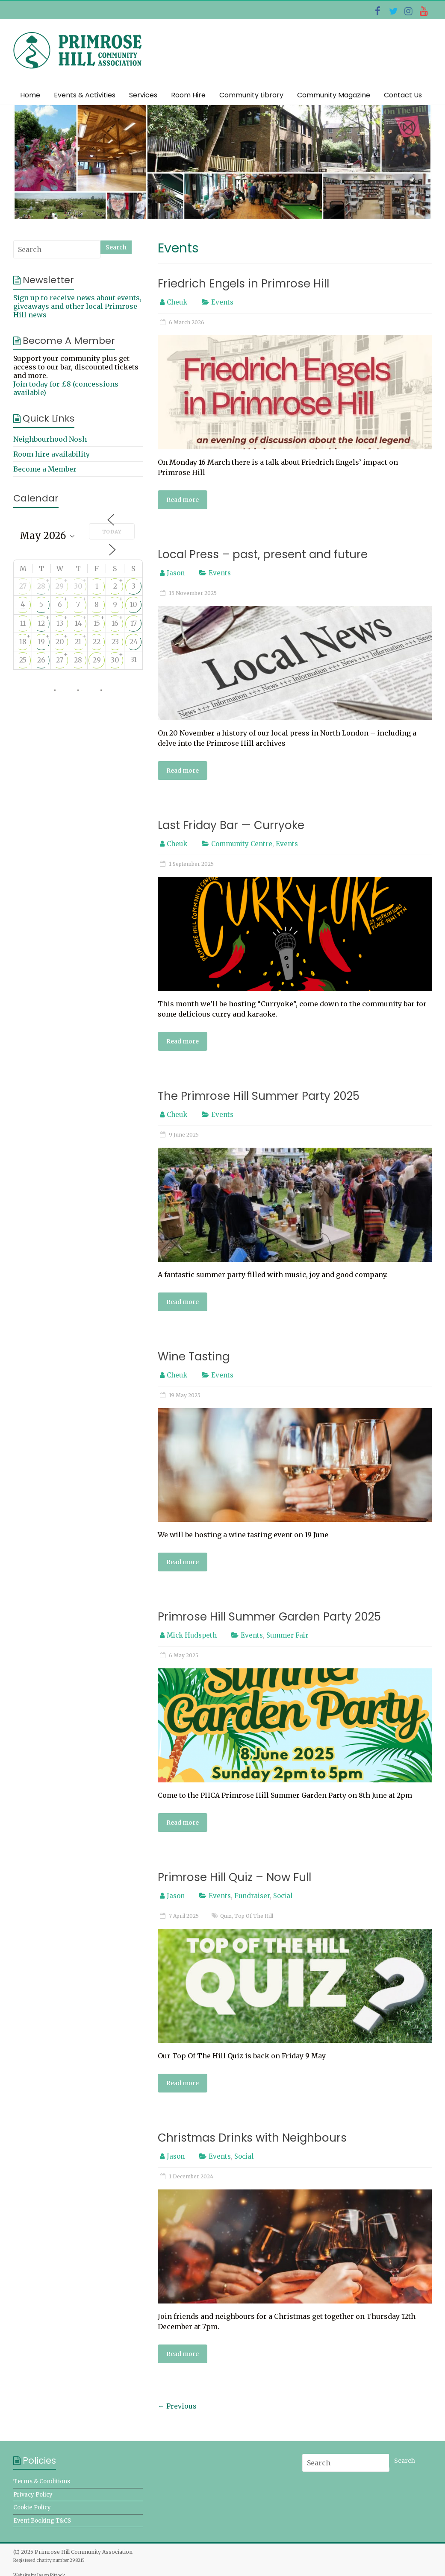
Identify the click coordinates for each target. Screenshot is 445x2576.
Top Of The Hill (253, 1916)
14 (78, 623)
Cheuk (177, 302)
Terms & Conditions (41, 2481)
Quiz (226, 1916)
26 (41, 660)
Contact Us (403, 95)
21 (78, 641)
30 (78, 586)
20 (60, 641)
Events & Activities (84, 95)
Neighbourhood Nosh (50, 439)
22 (96, 641)
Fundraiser (252, 1896)
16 (115, 623)
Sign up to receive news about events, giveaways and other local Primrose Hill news (77, 306)
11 (23, 623)
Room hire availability (51, 454)
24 (134, 641)
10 (133, 604)
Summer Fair (287, 1635)
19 (41, 641)
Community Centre (241, 844)
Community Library (251, 95)
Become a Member (45, 469)
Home (30, 95)
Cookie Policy (32, 2507)
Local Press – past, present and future (263, 554)
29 (60, 586)
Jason (176, 573)
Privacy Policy (33, 2494)
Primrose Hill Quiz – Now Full (234, 1877)
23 (115, 641)
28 (41, 586)
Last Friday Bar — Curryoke (231, 825)
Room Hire (188, 95)
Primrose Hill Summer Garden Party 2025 (269, 1616)
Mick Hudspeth (192, 1635)
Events (222, 302)
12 (41, 623)
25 (23, 660)
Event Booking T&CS (42, 2520)
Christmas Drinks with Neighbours (252, 2137)
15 (97, 623)
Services (143, 95)
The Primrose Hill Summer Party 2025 (259, 1096)
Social (282, 1896)
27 (23, 586)
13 (59, 623)
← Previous (177, 2406)
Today (111, 532)
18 (23, 641)
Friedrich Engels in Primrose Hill (243, 283)
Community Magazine (333, 95)
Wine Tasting (194, 1356)
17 (133, 623)
